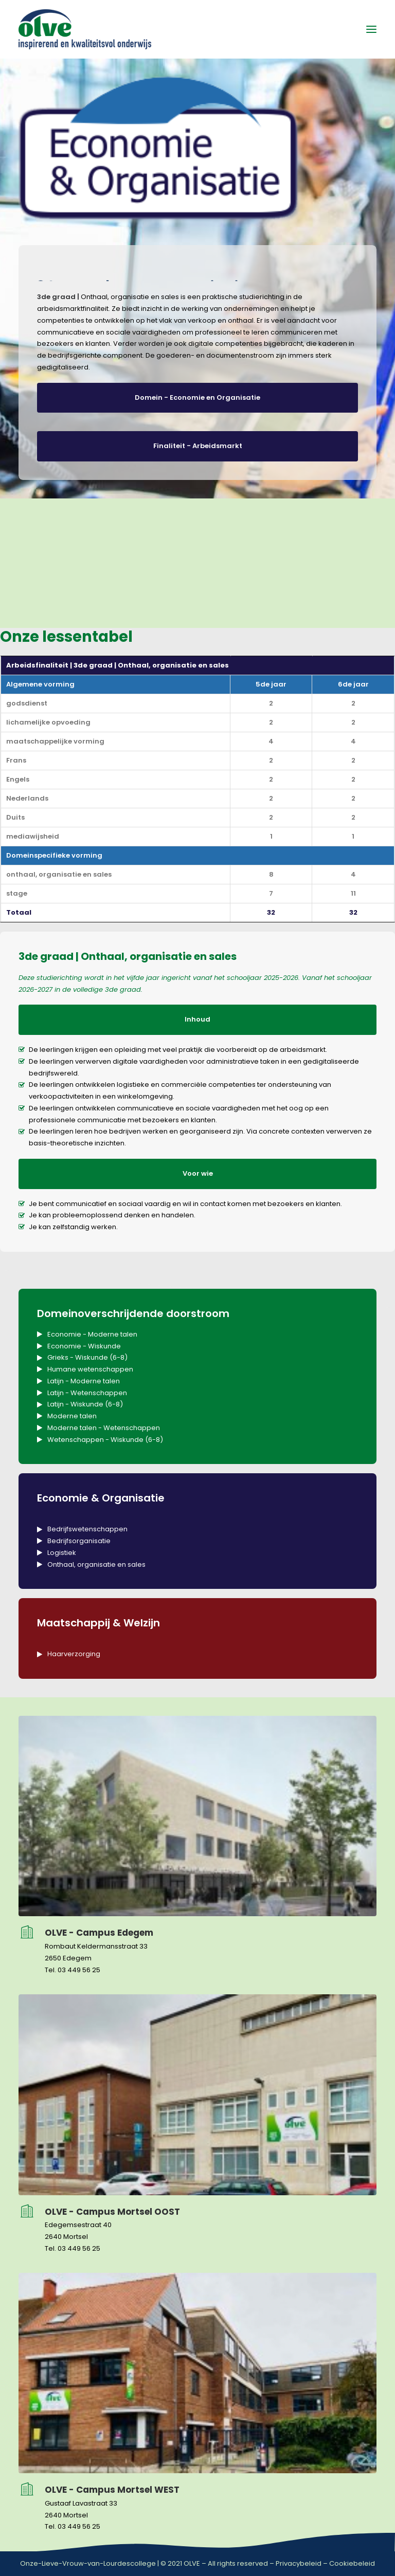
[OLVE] (85, 29)
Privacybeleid (298, 2563)
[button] (371, 29)
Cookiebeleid (352, 2563)
